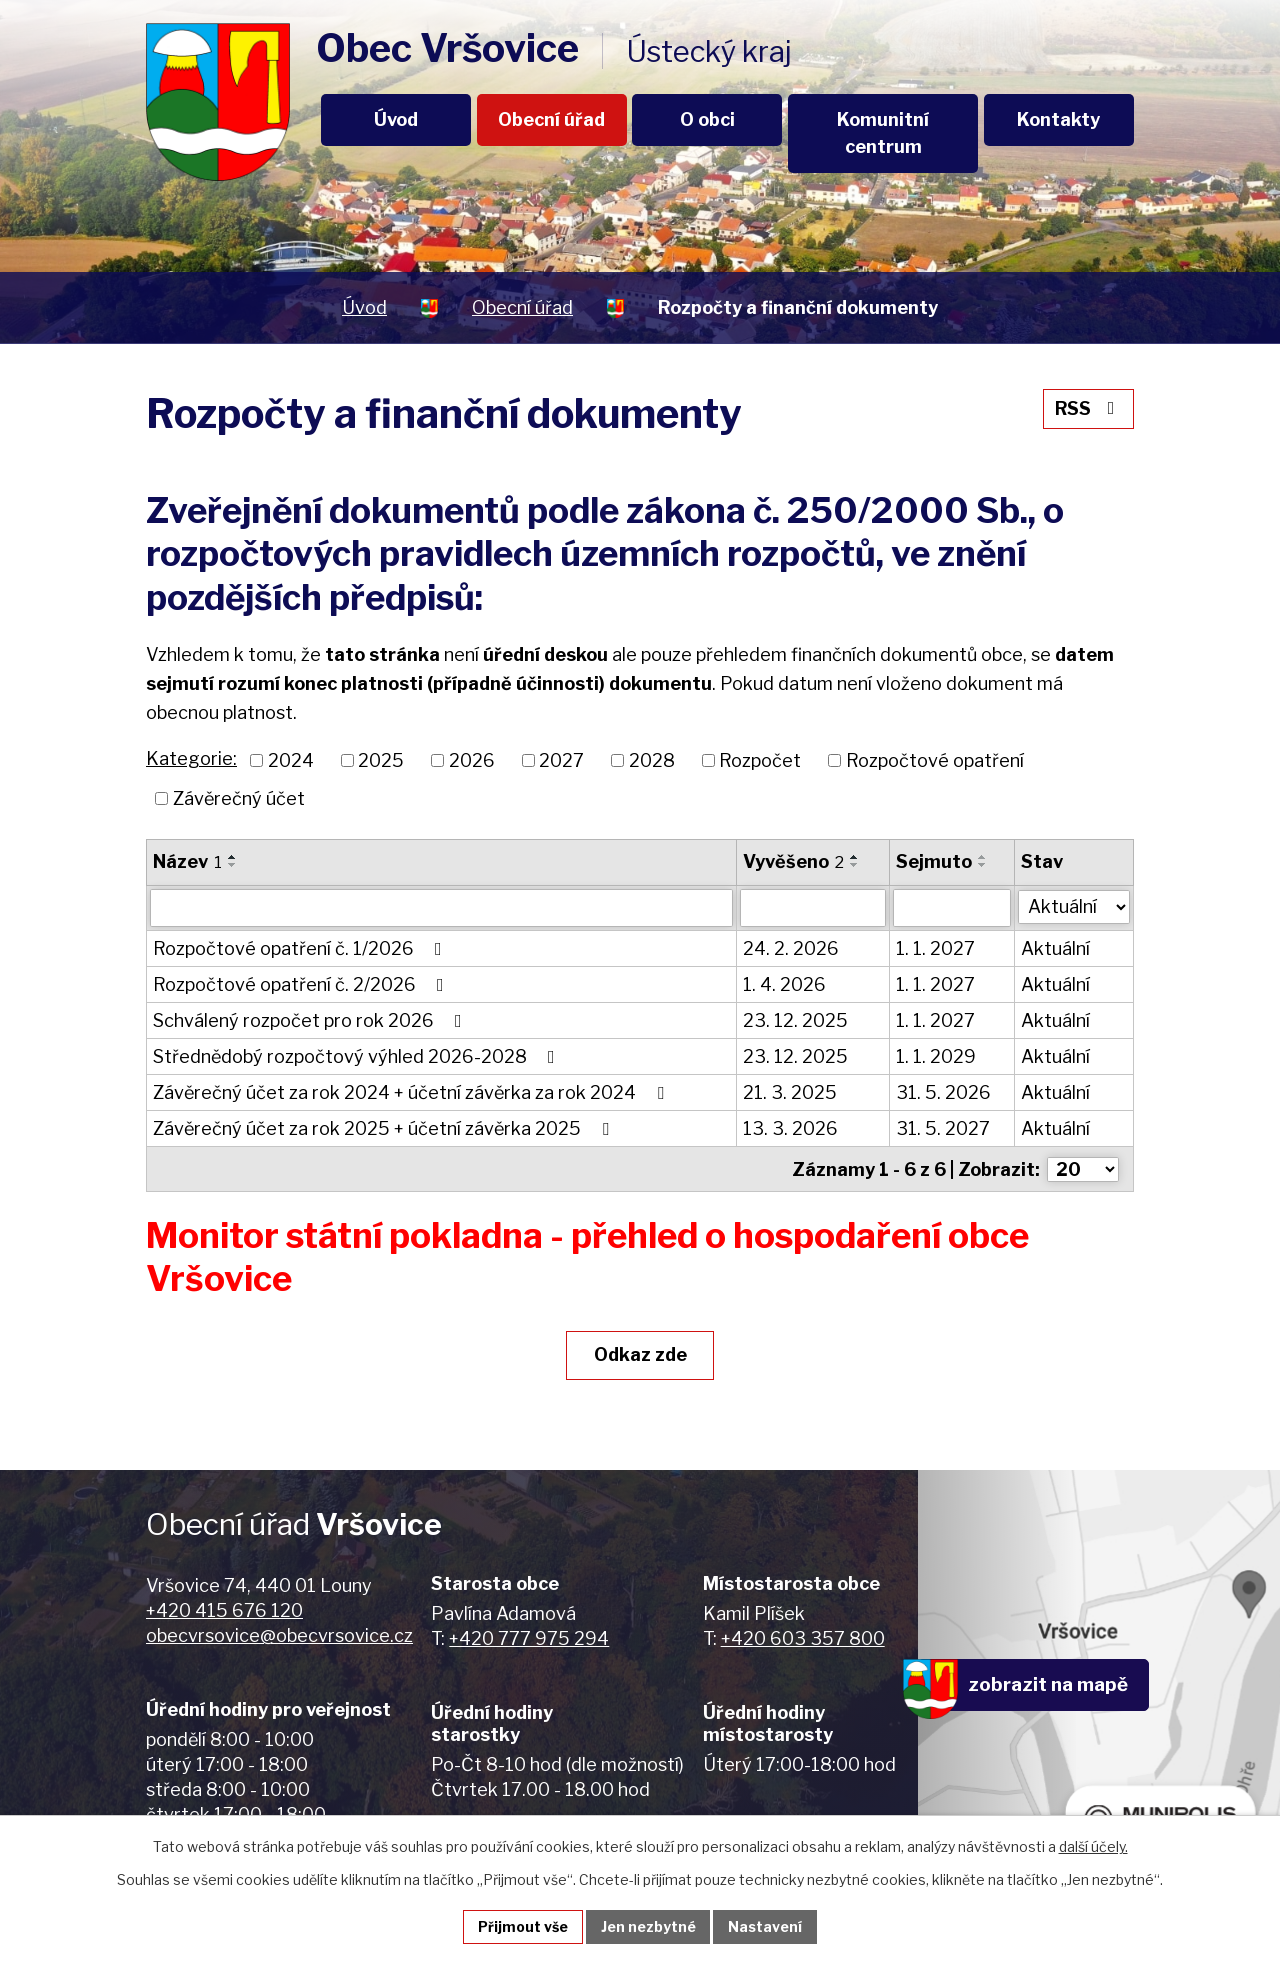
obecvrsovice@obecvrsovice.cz (279, 1634)
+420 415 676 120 (224, 1609)
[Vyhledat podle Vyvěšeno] (813, 908)
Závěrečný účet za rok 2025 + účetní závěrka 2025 (385, 1128)
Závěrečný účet (239, 798)
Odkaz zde (640, 1353)
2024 (291, 760)
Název (187, 861)
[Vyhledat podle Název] (441, 908)
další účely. (1093, 1846)
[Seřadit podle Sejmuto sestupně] (983, 865)
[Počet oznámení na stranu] (1083, 1168)
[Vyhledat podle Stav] (1074, 906)
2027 (561, 760)
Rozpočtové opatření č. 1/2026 (301, 948)
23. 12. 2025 (795, 1020)
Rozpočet (760, 760)
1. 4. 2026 (784, 984)
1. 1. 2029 (936, 1056)
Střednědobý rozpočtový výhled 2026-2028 (358, 1056)
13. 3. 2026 (790, 1128)
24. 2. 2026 (791, 948)
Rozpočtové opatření (935, 760)
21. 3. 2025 (790, 1092)
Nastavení (766, 1926)
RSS (1088, 408)
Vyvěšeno (793, 861)
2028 (652, 760)
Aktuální (1055, 948)
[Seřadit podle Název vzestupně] (233, 857)
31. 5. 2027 (943, 1128)
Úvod (396, 119)
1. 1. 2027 (935, 948)
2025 (381, 760)
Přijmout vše (523, 1926)
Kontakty (1058, 119)
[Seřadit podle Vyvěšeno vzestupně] (855, 857)
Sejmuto (934, 861)
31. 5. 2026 (943, 1092)
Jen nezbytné (648, 1926)
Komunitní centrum (883, 133)
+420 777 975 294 (529, 1637)
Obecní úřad (551, 119)
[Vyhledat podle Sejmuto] (952, 908)
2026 (472, 760)
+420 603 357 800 (803, 1637)
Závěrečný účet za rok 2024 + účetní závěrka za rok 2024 (412, 1092)
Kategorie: (191, 758)
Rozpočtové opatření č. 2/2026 (302, 984)
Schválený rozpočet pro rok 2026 (311, 1020)
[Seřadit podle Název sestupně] (233, 865)
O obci (707, 119)
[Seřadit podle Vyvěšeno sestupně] (855, 865)
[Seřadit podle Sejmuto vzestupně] (983, 857)
